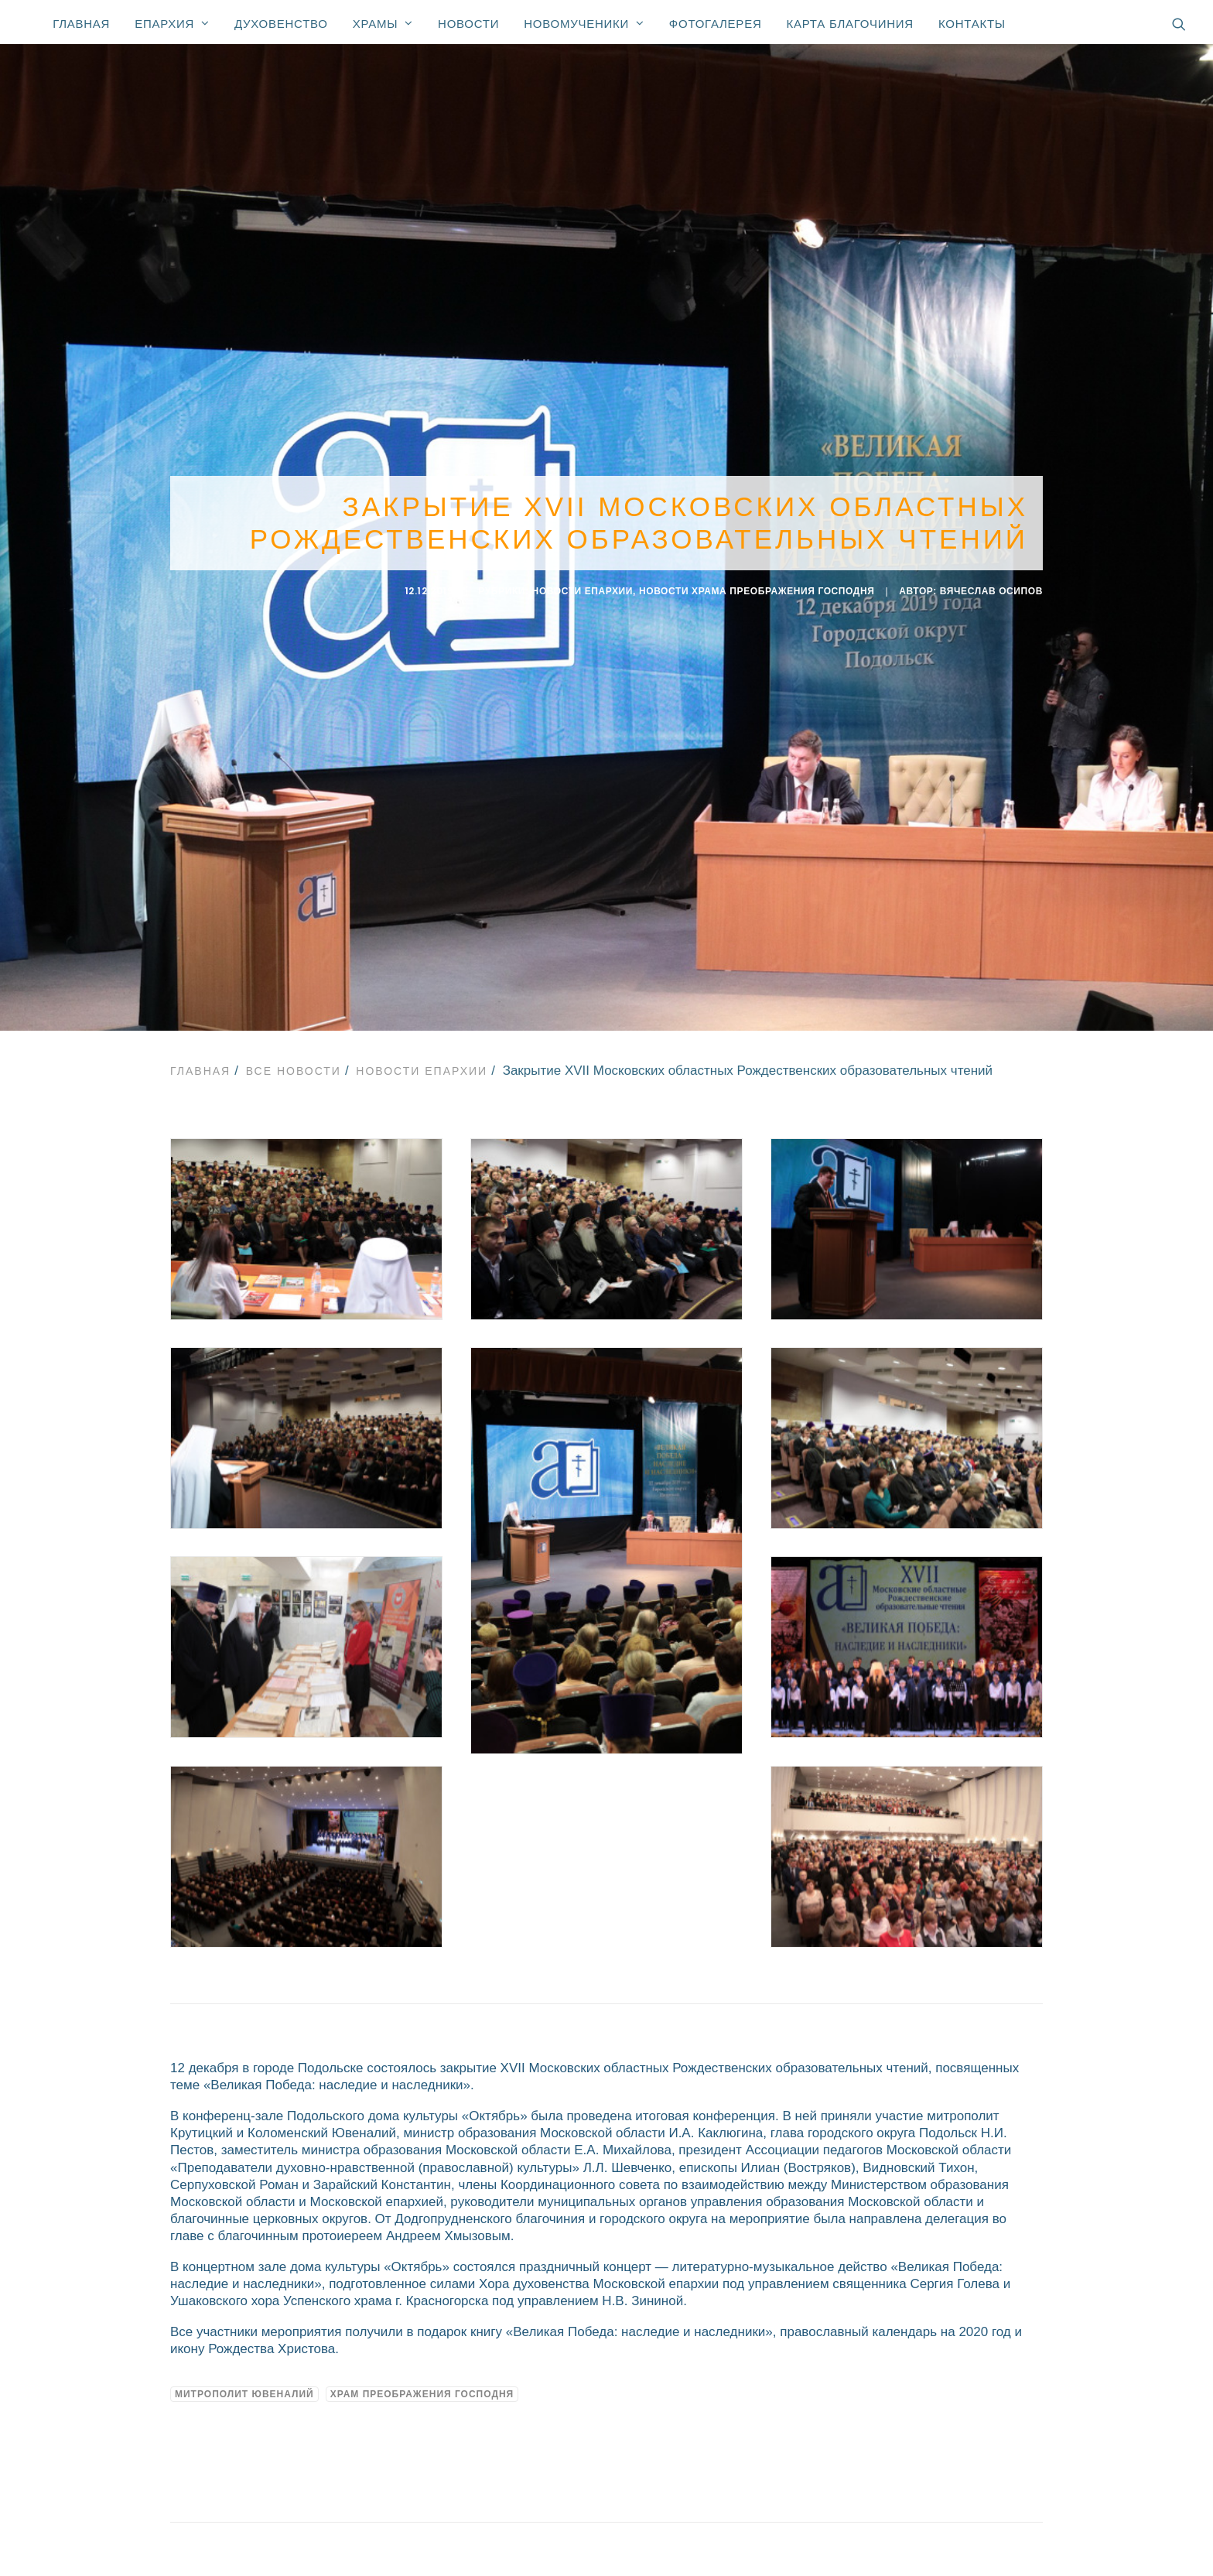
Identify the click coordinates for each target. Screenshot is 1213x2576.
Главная (81, 23)
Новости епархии (582, 588)
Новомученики (584, 23)
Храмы (383, 23)
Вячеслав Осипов (991, 588)
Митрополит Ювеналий (244, 2388)
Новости (468, 23)
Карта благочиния (849, 23)
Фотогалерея (715, 23)
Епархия (172, 23)
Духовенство (281, 23)
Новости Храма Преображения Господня (757, 588)
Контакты (972, 23)
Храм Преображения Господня (422, 2388)
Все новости (293, 1065)
